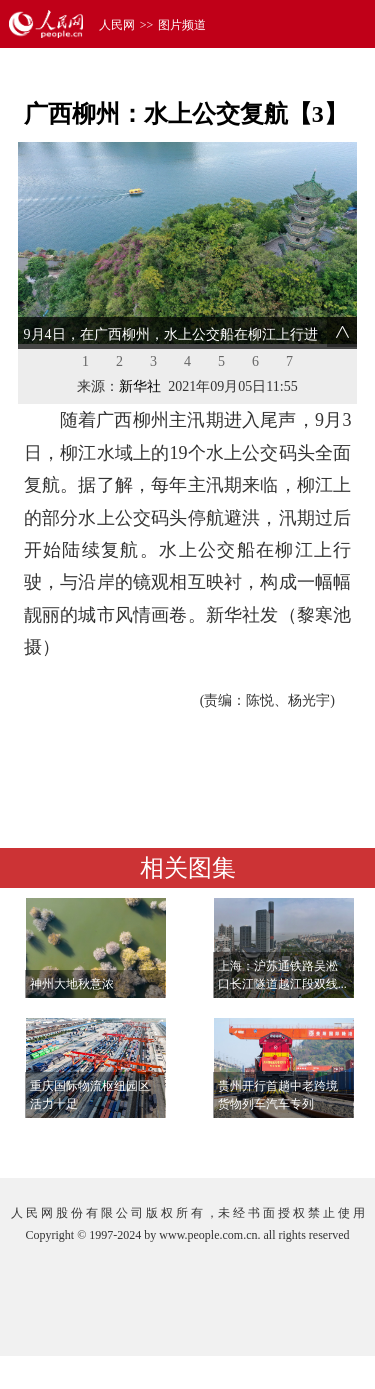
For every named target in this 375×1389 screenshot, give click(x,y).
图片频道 (182, 25)
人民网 (117, 25)
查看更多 (301, 1142)
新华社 (140, 386)
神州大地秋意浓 (72, 984)
